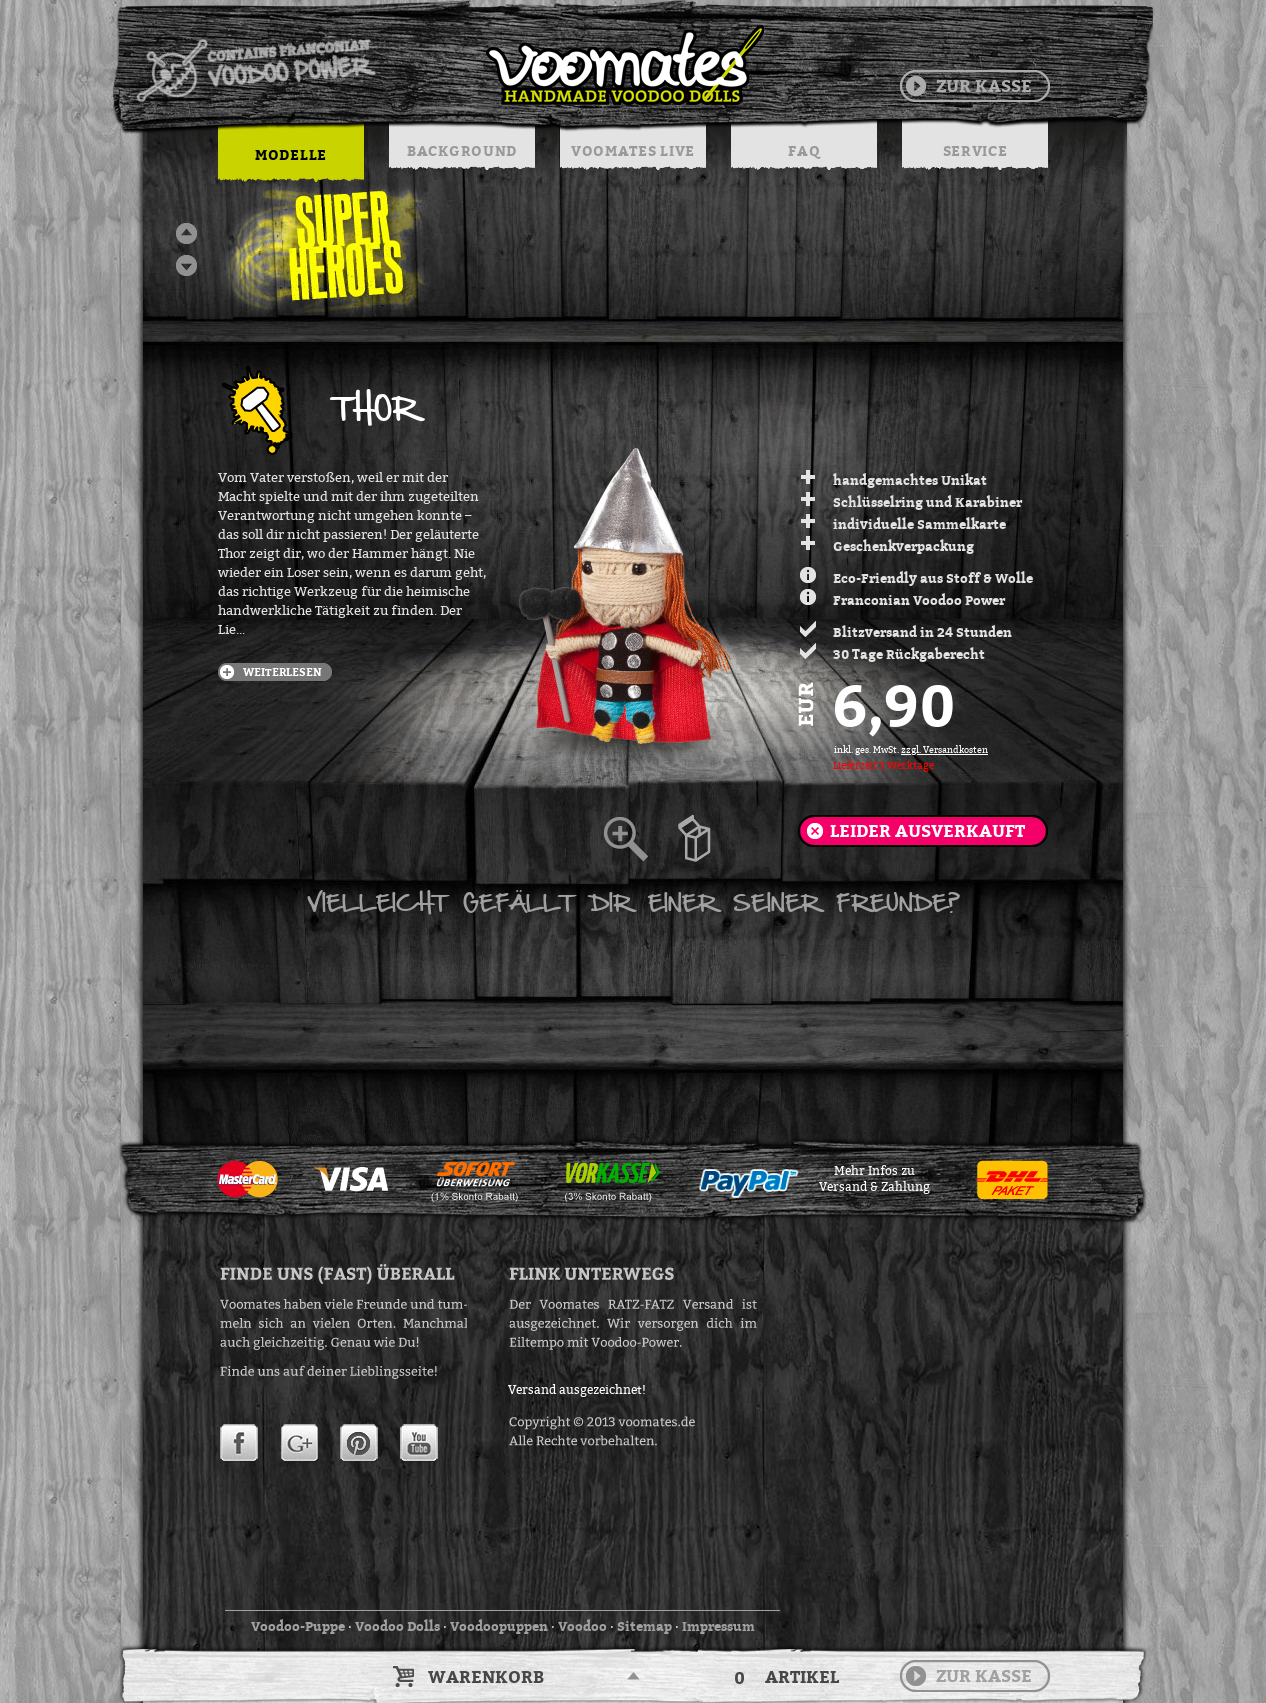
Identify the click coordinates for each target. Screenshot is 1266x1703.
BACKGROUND (462, 150)
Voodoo (582, 1626)
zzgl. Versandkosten (944, 750)
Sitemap (644, 1626)
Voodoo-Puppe (298, 1626)
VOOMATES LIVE (633, 150)
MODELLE (291, 154)
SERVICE (975, 150)
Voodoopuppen (499, 1626)
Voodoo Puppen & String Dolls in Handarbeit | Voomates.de (449, 65)
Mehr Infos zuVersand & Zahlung (874, 1179)
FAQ (803, 150)
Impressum (718, 1626)
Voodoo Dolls (397, 1626)
